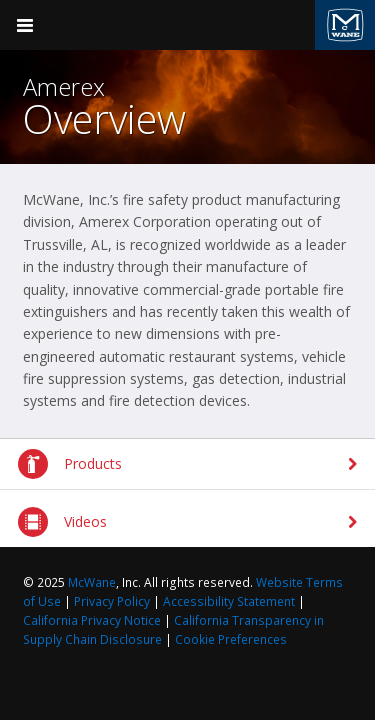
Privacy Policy (112, 601)
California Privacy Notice (92, 620)
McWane (92, 582)
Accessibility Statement (229, 601)
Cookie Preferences (231, 639)
